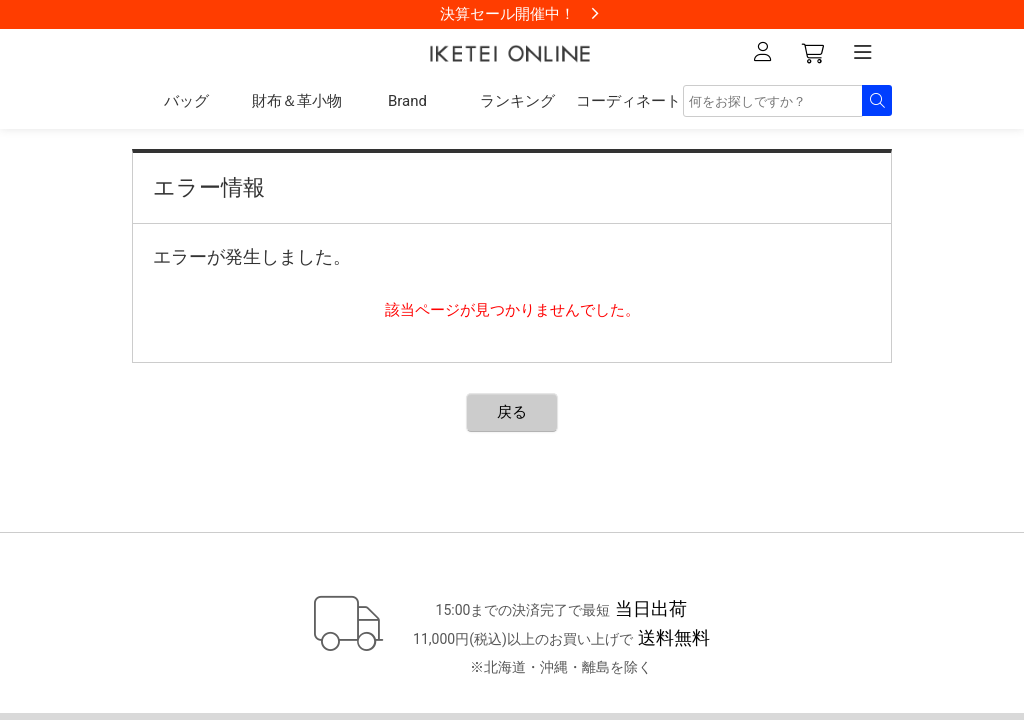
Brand (407, 101)
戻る (512, 412)
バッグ (186, 101)
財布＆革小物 (297, 101)
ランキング (517, 101)
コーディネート (628, 101)
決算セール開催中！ (507, 14)
